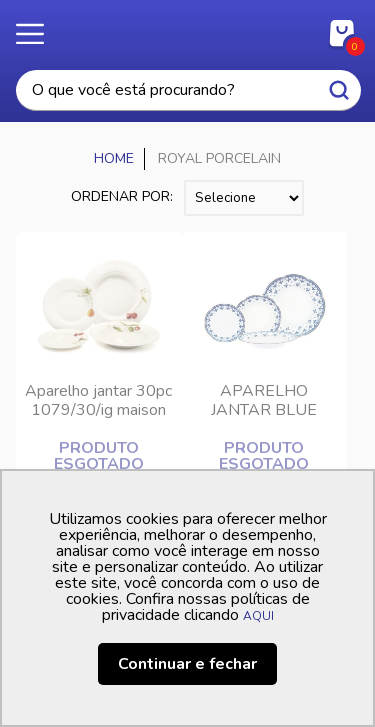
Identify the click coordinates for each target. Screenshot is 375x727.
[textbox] (188, 90)
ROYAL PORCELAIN (219, 158)
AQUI (258, 616)
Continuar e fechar (187, 664)
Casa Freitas (187, 28)
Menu (40, 35)
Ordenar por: (122, 196)
